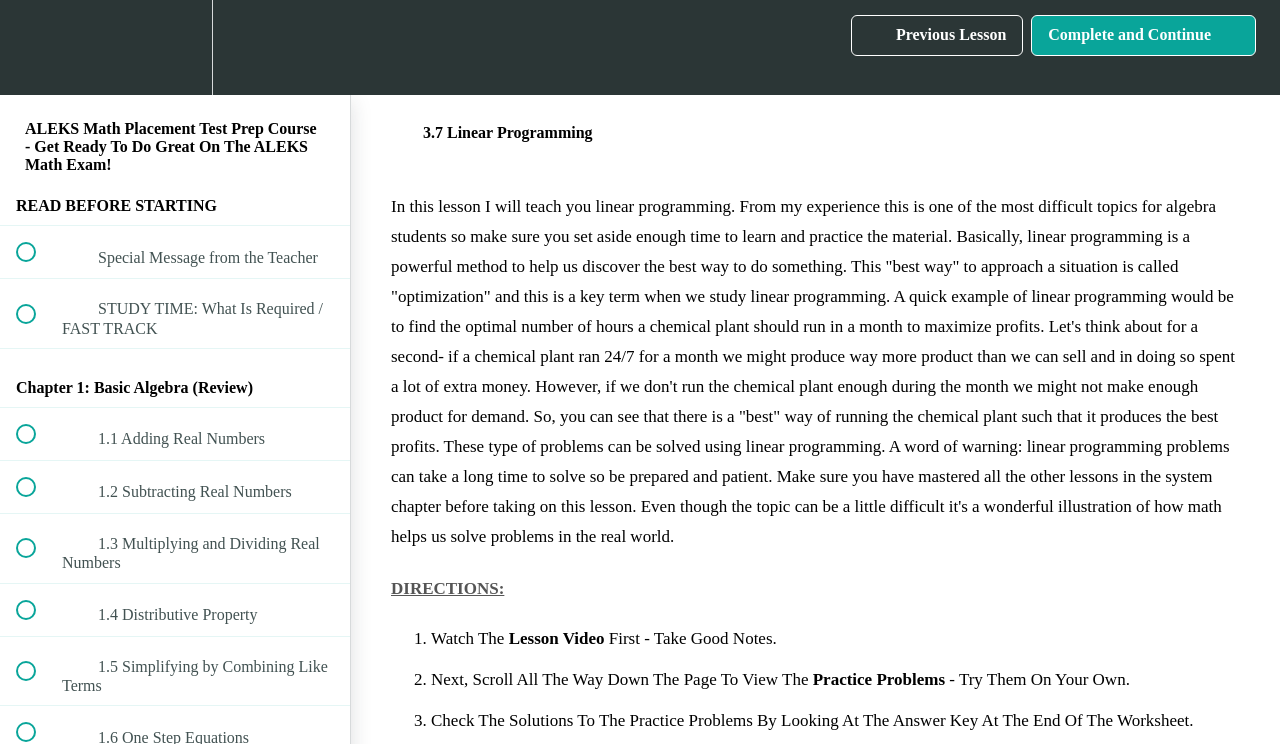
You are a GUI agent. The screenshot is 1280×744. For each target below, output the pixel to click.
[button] (37, 47)
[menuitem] (175, 47)
